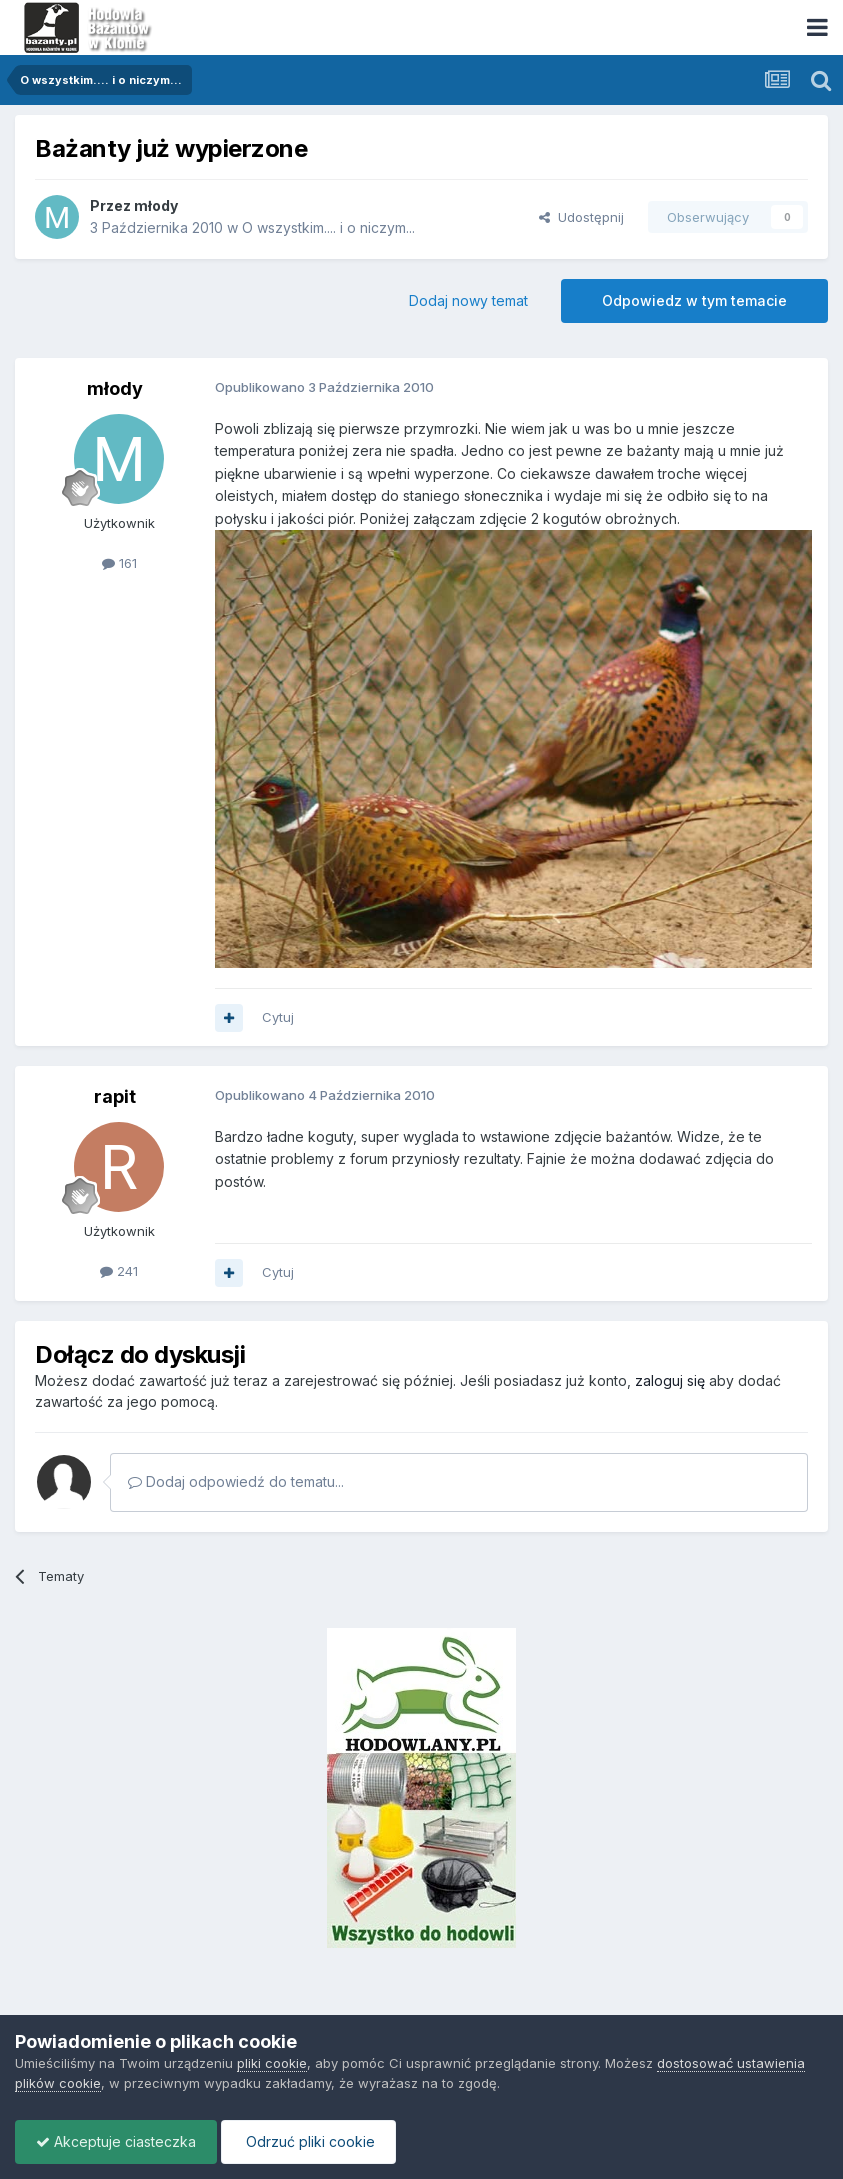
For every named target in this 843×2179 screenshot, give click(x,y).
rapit (115, 1096)
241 (119, 1271)
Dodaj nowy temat (468, 300)
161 (119, 563)
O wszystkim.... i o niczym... (328, 227)
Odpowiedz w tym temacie (694, 300)
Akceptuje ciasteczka (116, 2141)
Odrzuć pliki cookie (308, 2141)
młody (156, 205)
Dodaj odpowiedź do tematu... (236, 1481)
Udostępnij (581, 217)
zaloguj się (670, 1380)
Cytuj (278, 1017)
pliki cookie (272, 2063)
